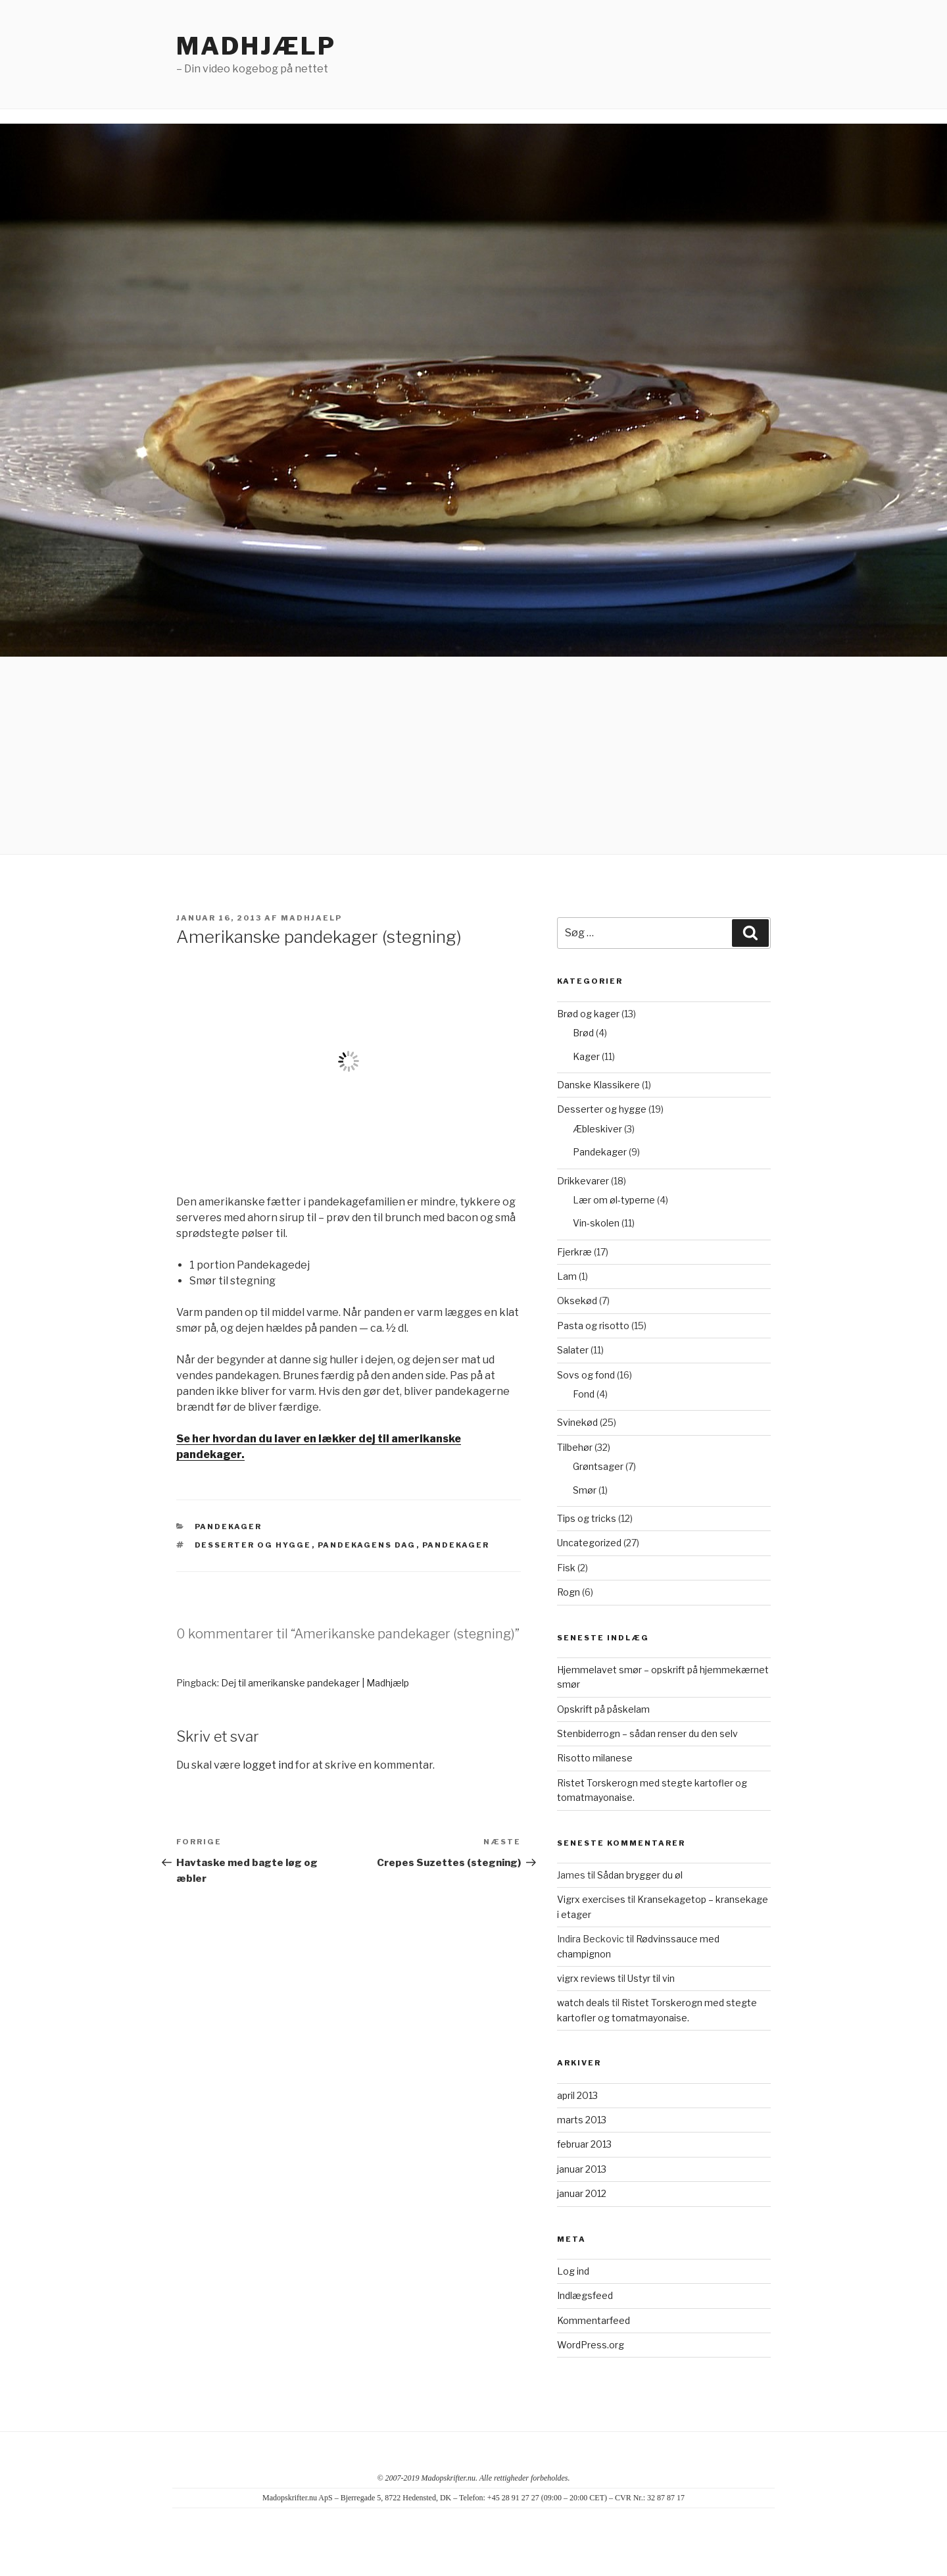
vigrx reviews (586, 1978)
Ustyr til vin (651, 1978)
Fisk (566, 1567)
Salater (573, 1349)
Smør (584, 1490)
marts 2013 (581, 2119)
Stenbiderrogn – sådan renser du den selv (647, 1733)
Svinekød (577, 1422)
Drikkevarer (583, 1180)
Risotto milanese (595, 1757)
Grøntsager (598, 1466)
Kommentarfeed (593, 2320)
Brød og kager (588, 1013)
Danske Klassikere (598, 1084)
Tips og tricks (586, 1518)
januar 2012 (581, 2193)
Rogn (568, 1592)
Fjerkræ (574, 1251)
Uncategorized (589, 1542)
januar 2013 (581, 2169)
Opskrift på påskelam (603, 1709)
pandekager (456, 1545)
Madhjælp (256, 46)
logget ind (268, 1765)
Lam (567, 1276)
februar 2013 (584, 2144)
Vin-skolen (596, 1222)
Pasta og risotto (593, 1325)
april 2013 (577, 2095)
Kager (586, 1056)
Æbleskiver (597, 1128)
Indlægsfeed (585, 2295)
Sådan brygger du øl (640, 1875)
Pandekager (228, 1526)
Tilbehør (575, 1447)
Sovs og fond (586, 1374)
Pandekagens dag (367, 1545)
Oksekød (577, 1300)
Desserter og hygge (253, 1545)
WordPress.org (590, 2344)
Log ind (573, 2271)
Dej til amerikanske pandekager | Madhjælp (315, 1682)
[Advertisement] (473, 755)
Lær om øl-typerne (614, 1199)
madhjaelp (311, 917)
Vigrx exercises (591, 1899)
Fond (584, 1394)
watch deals (583, 2002)
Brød (583, 1032)
